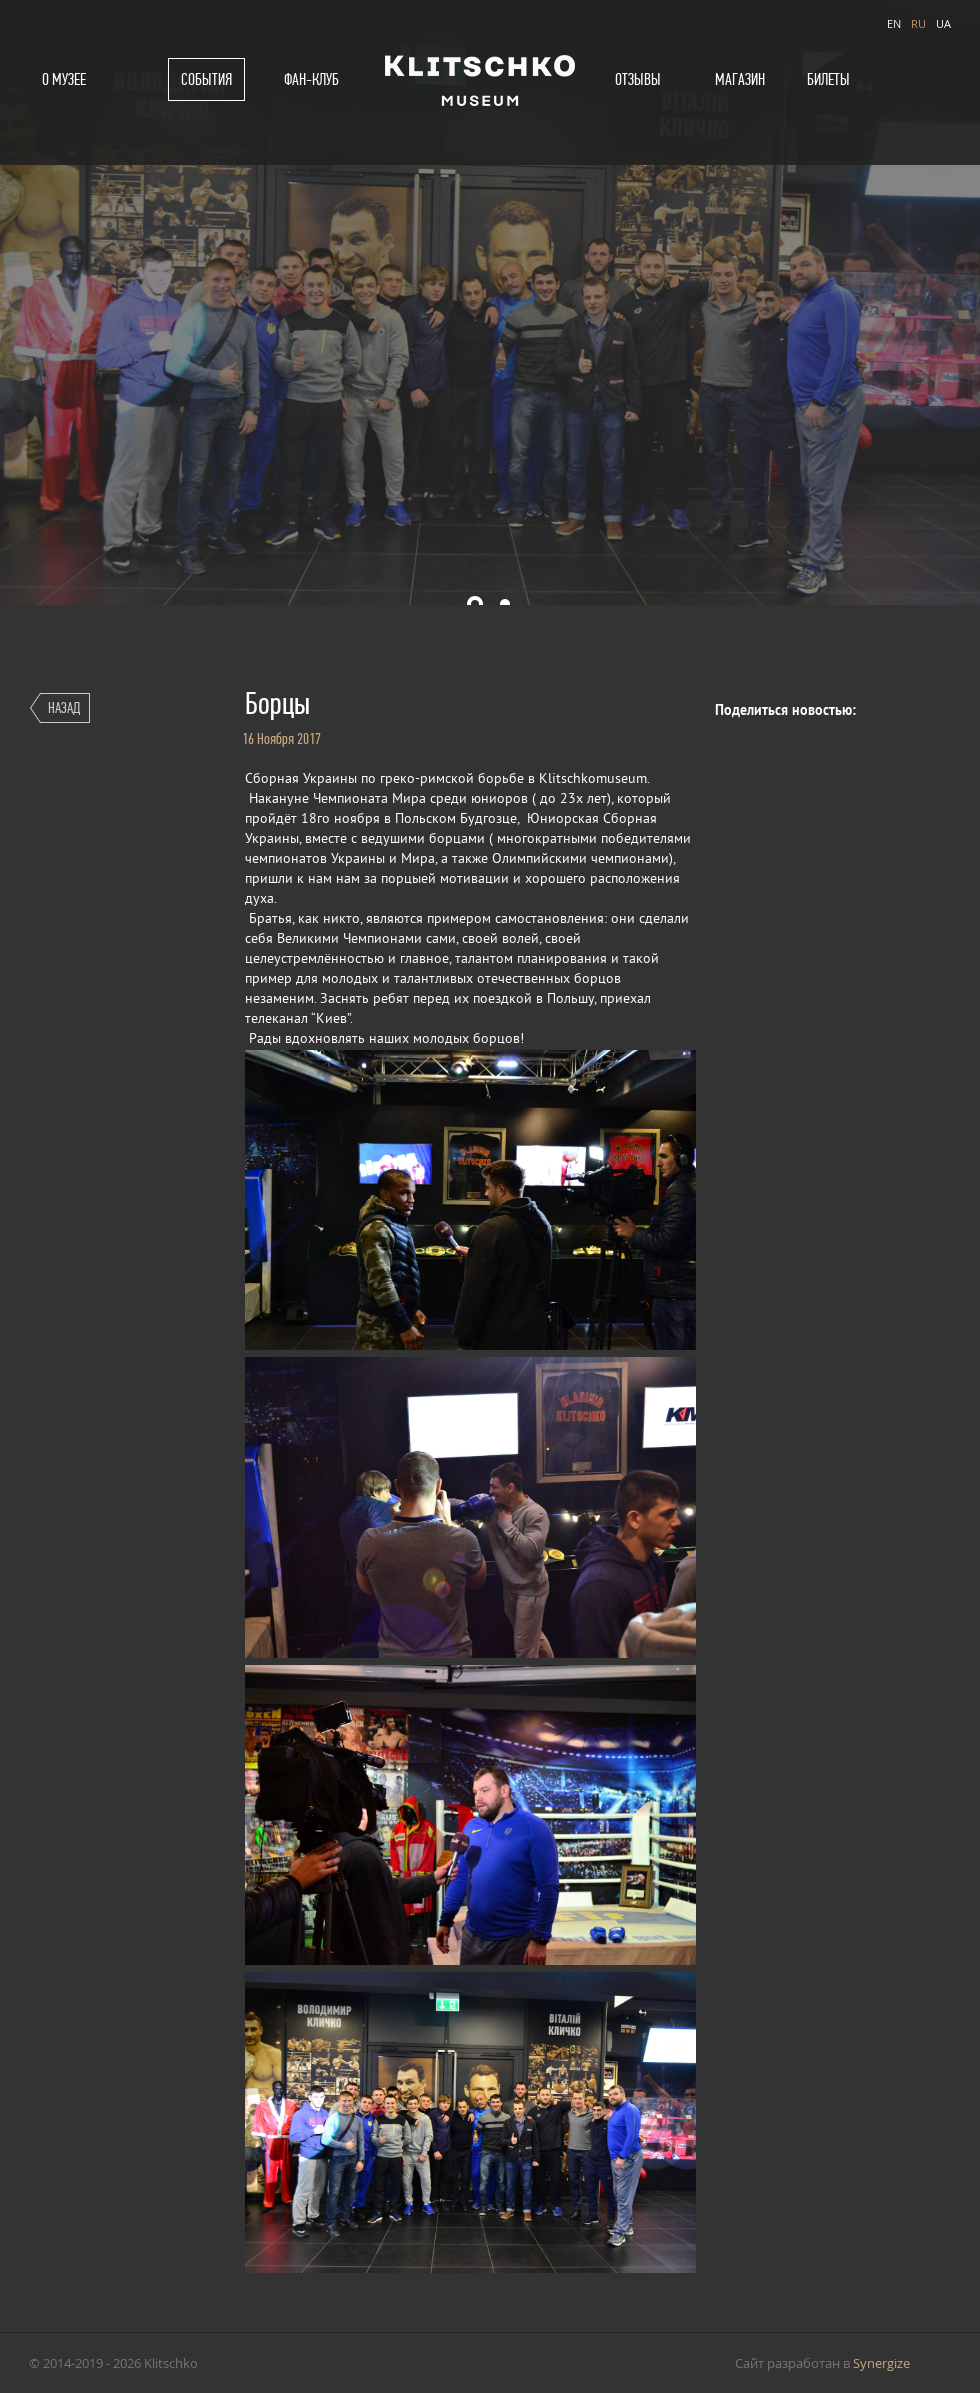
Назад (64, 707)
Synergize (881, 2363)
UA (943, 23)
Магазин (740, 79)
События (206, 79)
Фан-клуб (311, 79)
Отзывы (638, 79)
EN (894, 23)
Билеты (828, 79)
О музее (64, 79)
